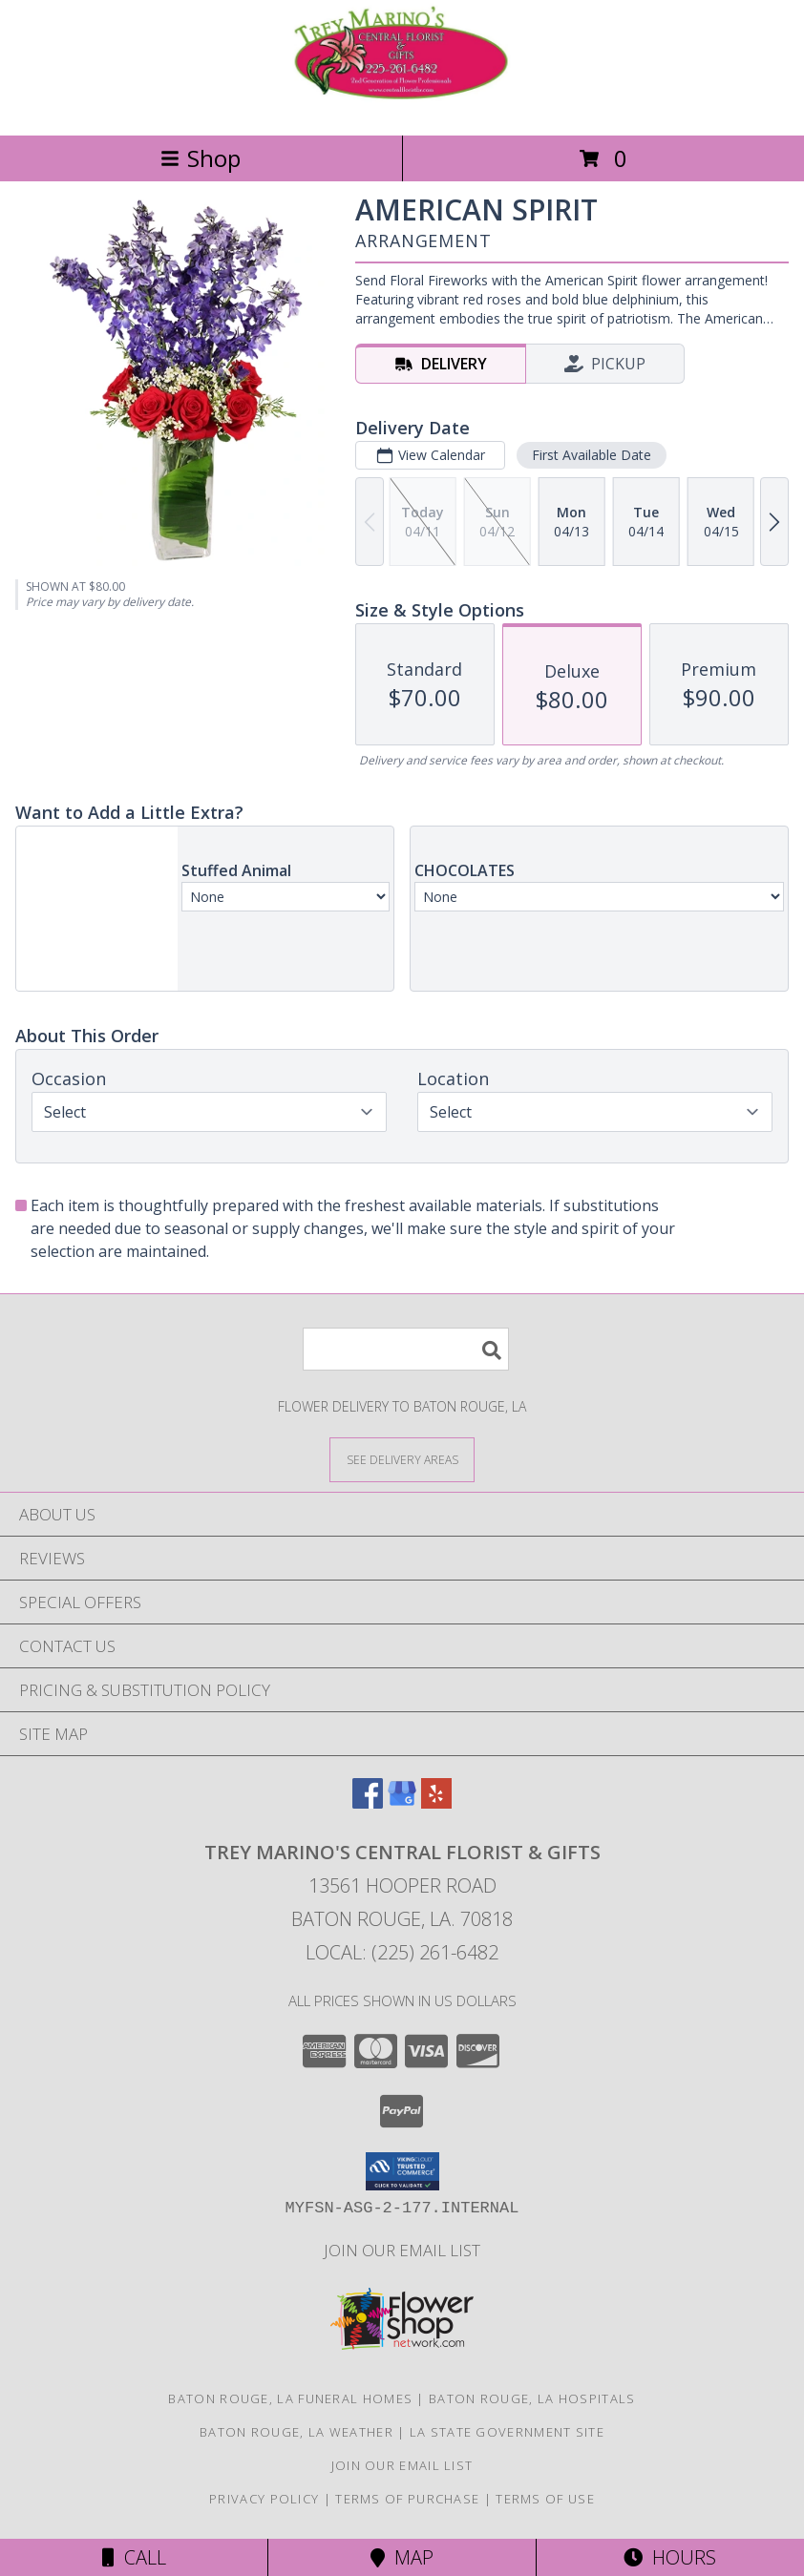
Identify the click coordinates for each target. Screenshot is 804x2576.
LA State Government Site (507, 2431)
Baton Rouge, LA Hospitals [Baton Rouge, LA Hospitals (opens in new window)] (532, 2398)
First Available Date (591, 455)
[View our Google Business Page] (402, 1802)
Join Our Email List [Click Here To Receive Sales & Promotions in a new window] (402, 2250)
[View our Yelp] (436, 1802)
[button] (402, 2171)
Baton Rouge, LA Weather (296, 2431)
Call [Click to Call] (134, 2557)
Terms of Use (545, 2498)
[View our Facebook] (367, 1802)
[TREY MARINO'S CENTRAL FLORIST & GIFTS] (402, 107)
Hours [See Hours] (670, 2557)
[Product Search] (406, 1349)
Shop (200, 158)
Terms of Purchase (407, 2498)
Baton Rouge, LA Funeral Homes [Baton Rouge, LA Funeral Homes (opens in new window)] (290, 2398)
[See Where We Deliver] (402, 1459)
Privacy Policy (264, 2498)
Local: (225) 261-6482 (402, 1952)
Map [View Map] (402, 2557)
